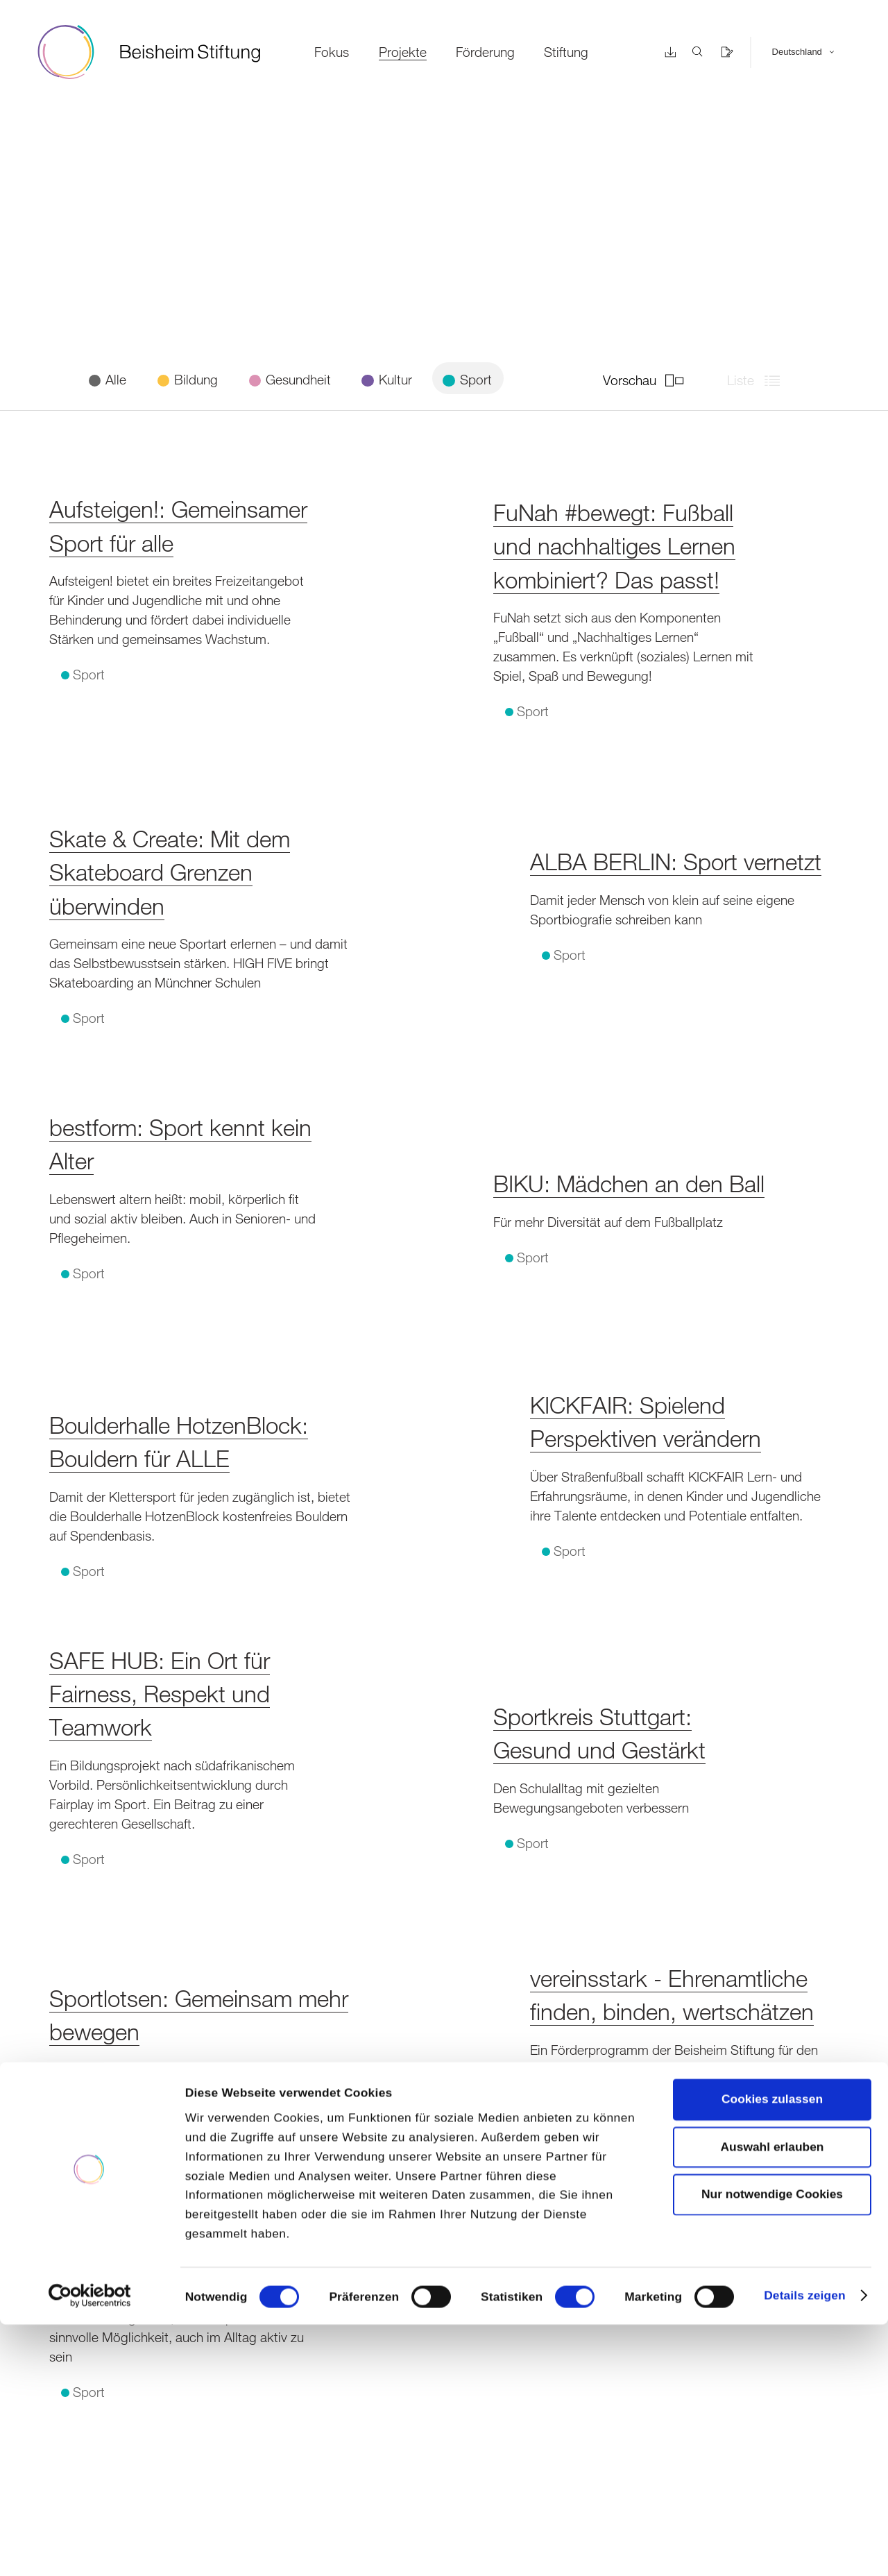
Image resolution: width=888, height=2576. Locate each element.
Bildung (194, 379)
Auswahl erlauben (772, 2398)
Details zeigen (804, 2547)
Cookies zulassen (772, 2351)
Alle (114, 379)
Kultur (393, 379)
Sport (474, 379)
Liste (758, 380)
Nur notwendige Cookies (772, 2446)
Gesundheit (296, 379)
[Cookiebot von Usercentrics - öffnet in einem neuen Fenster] (90, 2547)
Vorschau (647, 380)
